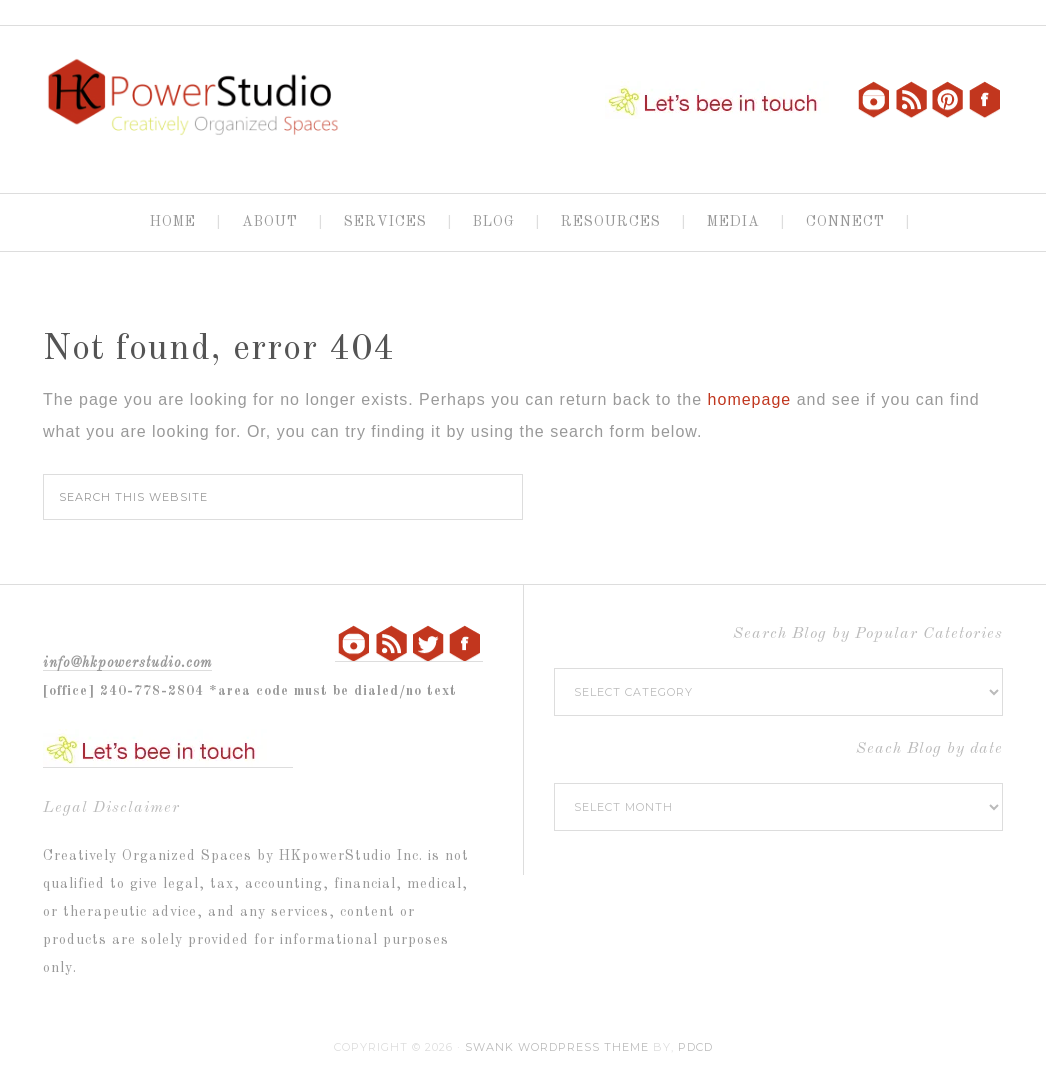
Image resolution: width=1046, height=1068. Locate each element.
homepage (750, 399)
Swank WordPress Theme (557, 1047)
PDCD (695, 1047)
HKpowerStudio (193, 101)
